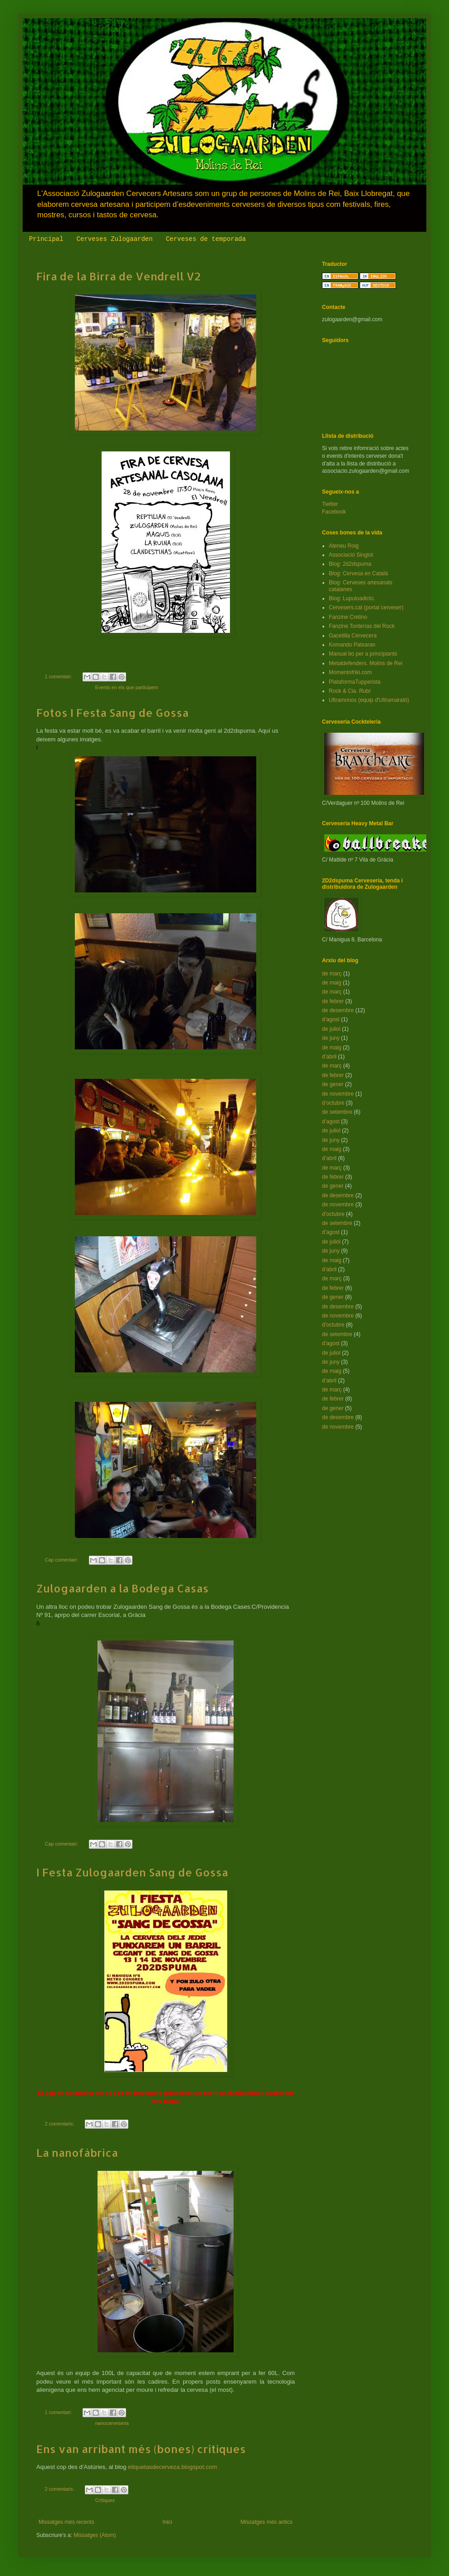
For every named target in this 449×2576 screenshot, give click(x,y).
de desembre (338, 1010)
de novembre (338, 1094)
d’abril (329, 1056)
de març (332, 973)
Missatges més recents (66, 2522)
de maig (332, 982)
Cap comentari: (62, 1559)
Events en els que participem (126, 687)
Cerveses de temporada (206, 239)
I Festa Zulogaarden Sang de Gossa (132, 1872)
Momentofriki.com (350, 672)
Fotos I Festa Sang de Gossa (112, 712)
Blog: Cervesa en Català (358, 573)
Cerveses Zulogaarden (115, 239)
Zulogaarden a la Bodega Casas (122, 1588)
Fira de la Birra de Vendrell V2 (118, 276)
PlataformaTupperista (355, 682)
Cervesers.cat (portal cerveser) (366, 607)
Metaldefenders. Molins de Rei (365, 663)
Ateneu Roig (344, 546)
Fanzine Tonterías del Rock (362, 626)
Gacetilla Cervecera (352, 635)
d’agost (331, 1019)
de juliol (331, 1029)
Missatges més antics (266, 2522)
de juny (331, 1038)
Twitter (330, 504)
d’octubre (333, 1103)
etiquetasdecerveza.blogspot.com (172, 2466)
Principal (46, 239)
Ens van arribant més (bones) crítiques (141, 2449)
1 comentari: (59, 676)
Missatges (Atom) (94, 2535)
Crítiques (105, 2500)
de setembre (337, 1112)
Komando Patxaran (352, 645)
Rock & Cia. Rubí (350, 691)
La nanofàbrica (77, 2152)
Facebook (334, 512)
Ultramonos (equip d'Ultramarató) (369, 700)
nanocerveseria (112, 2423)
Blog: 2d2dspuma (350, 564)
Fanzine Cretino (348, 617)
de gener (332, 1084)
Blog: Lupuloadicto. (352, 598)
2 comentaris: (60, 2123)
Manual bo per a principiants (363, 654)
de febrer (333, 1001)
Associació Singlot (351, 555)
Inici (167, 2522)
